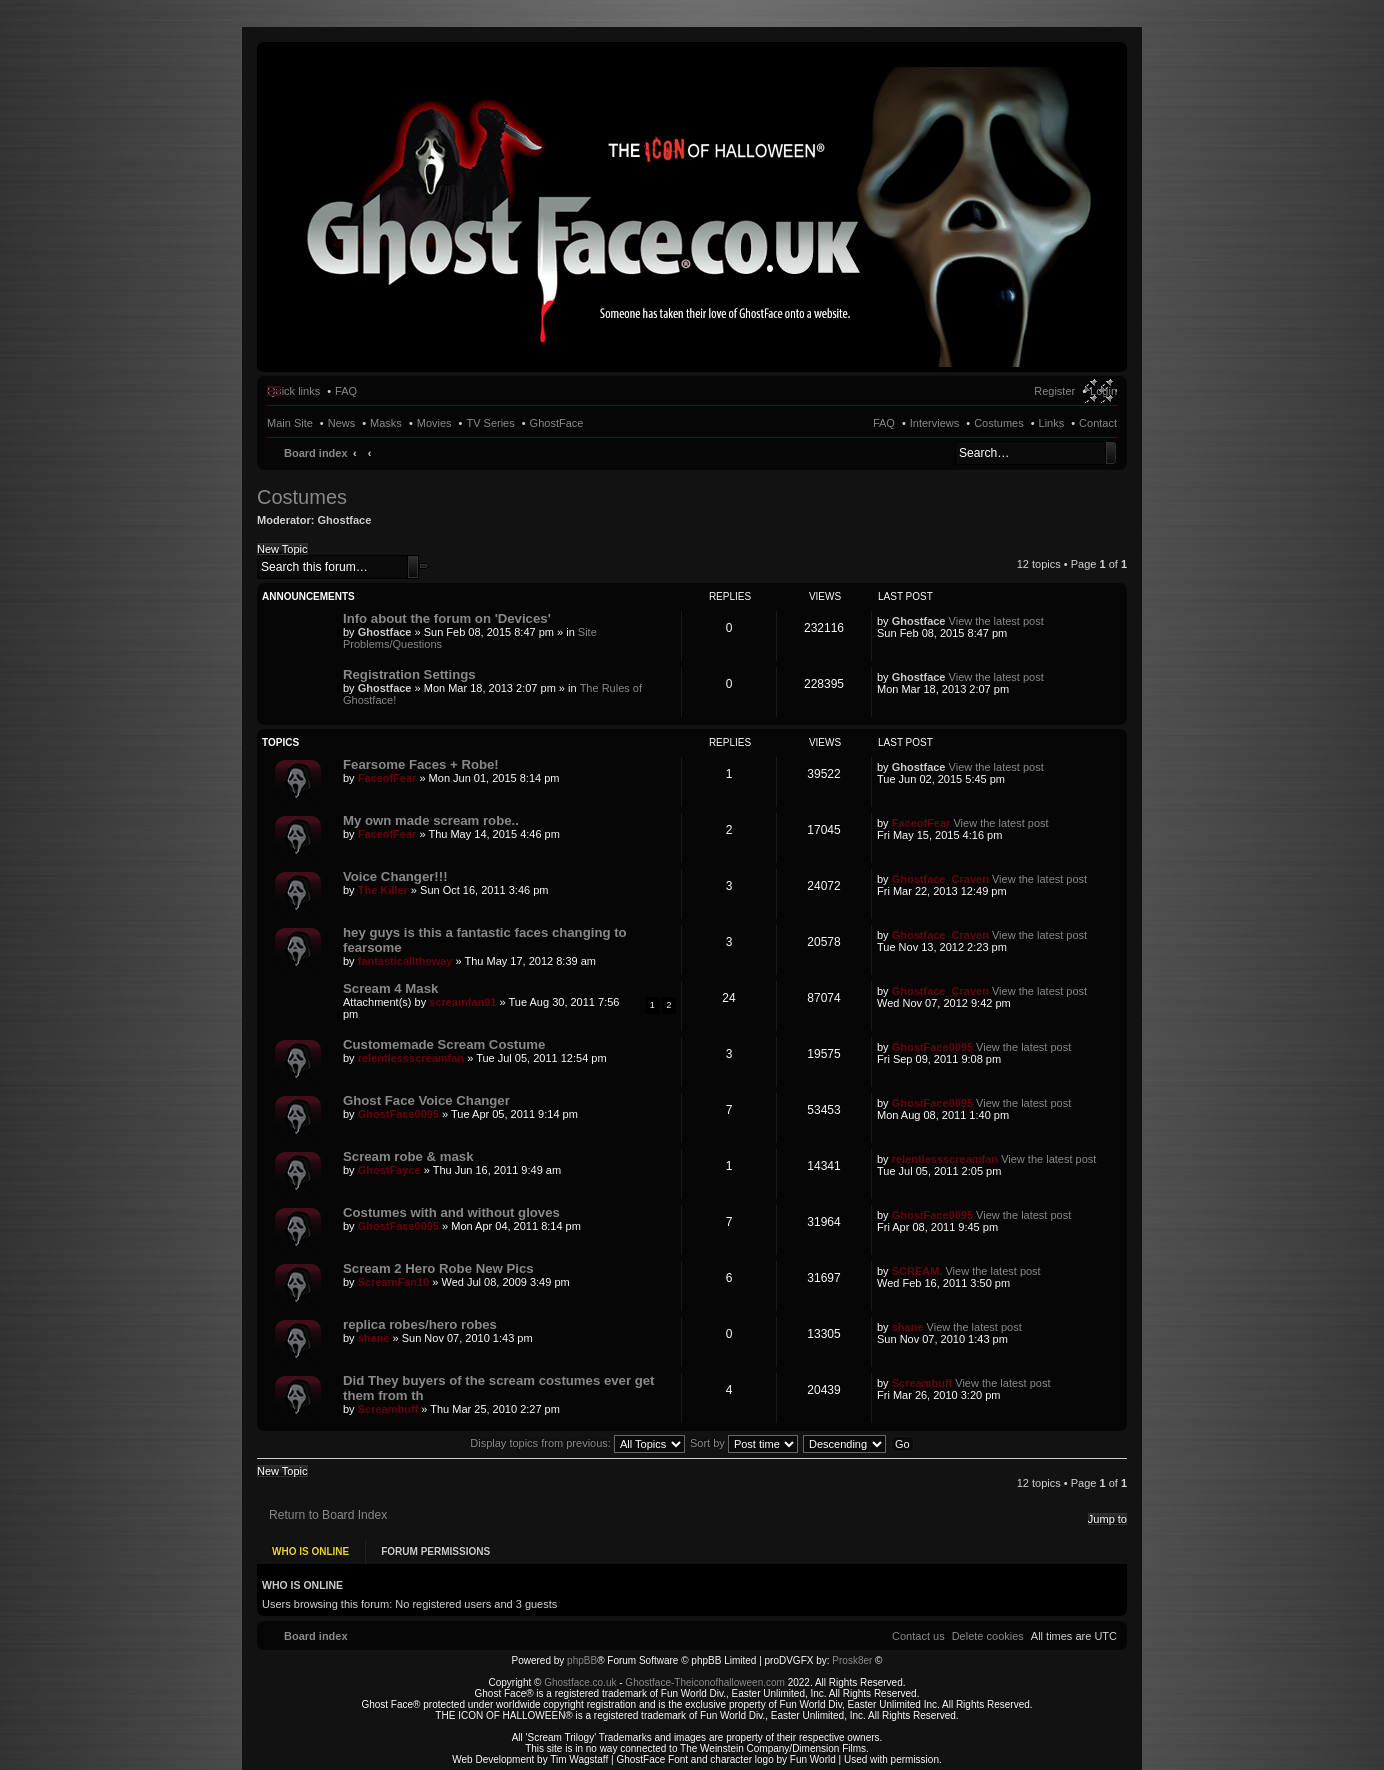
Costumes (999, 423)
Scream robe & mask (408, 1156)
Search (1111, 453)
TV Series (490, 423)
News (342, 423)
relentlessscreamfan (411, 1058)
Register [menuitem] (1054, 391)
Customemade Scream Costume (444, 1044)
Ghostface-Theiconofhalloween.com (705, 1682)
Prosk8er (852, 1660)
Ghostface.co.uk (581, 1682)
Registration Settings (409, 674)
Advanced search (424, 566)
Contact (1098, 423)
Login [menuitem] (1103, 391)
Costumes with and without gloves (451, 1212)
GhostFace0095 (932, 1047)
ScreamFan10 (394, 1282)
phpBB (582, 1660)
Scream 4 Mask (390, 988)
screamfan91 (462, 1002)
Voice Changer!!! (395, 876)
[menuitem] (988, 1636)
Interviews (935, 423)
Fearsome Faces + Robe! (421, 764)
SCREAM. (917, 1271)
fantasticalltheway (405, 961)
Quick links (293, 391)
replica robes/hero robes (420, 1324)
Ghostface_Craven (940, 879)
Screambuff (388, 1409)
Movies (434, 423)
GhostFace (557, 423)
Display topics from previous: (577, 1443)
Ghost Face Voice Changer (426, 1100)
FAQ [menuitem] (346, 391)
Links (1052, 423)
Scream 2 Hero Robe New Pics (438, 1268)
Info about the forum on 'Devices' (447, 618)
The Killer (383, 890)
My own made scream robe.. (431, 820)
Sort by (744, 1443)
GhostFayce (389, 1170)
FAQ (884, 423)
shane (374, 1338)
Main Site (290, 423)
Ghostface (345, 520)
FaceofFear (387, 778)
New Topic (282, 549)
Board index (316, 453)
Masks (386, 423)
